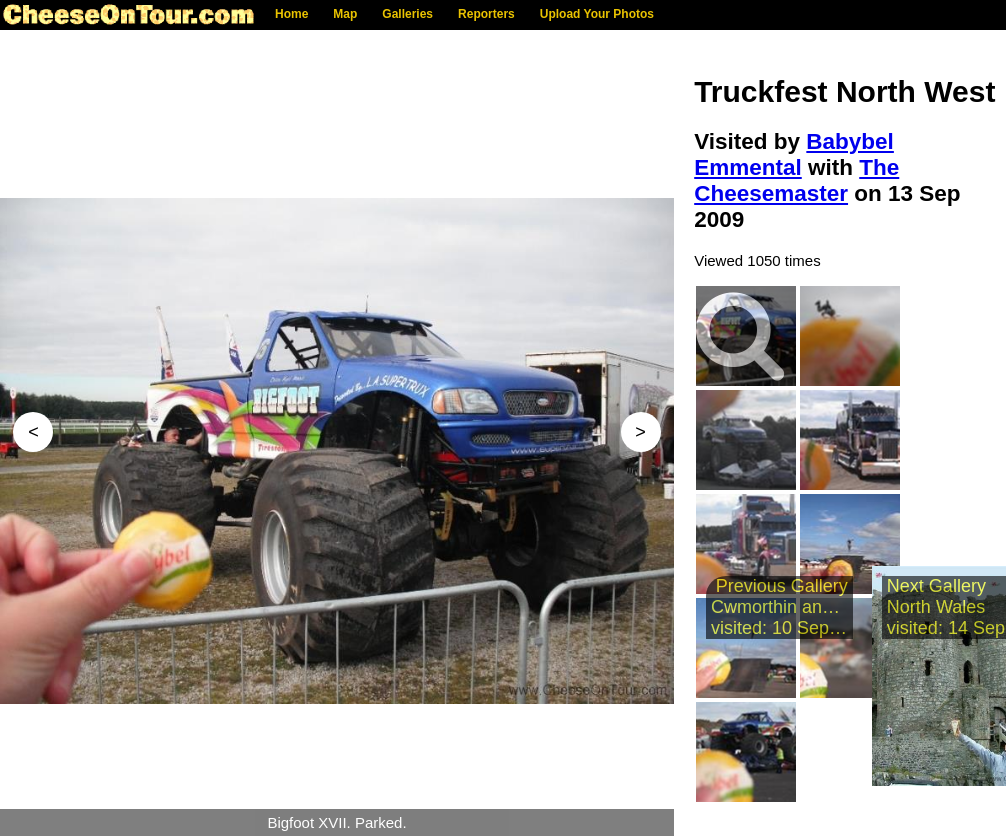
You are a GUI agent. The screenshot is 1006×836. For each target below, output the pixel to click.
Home (291, 14)
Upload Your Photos (597, 14)
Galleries (407, 14)
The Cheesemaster (796, 180)
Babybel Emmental (794, 154)
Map (345, 14)
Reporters (486, 14)
